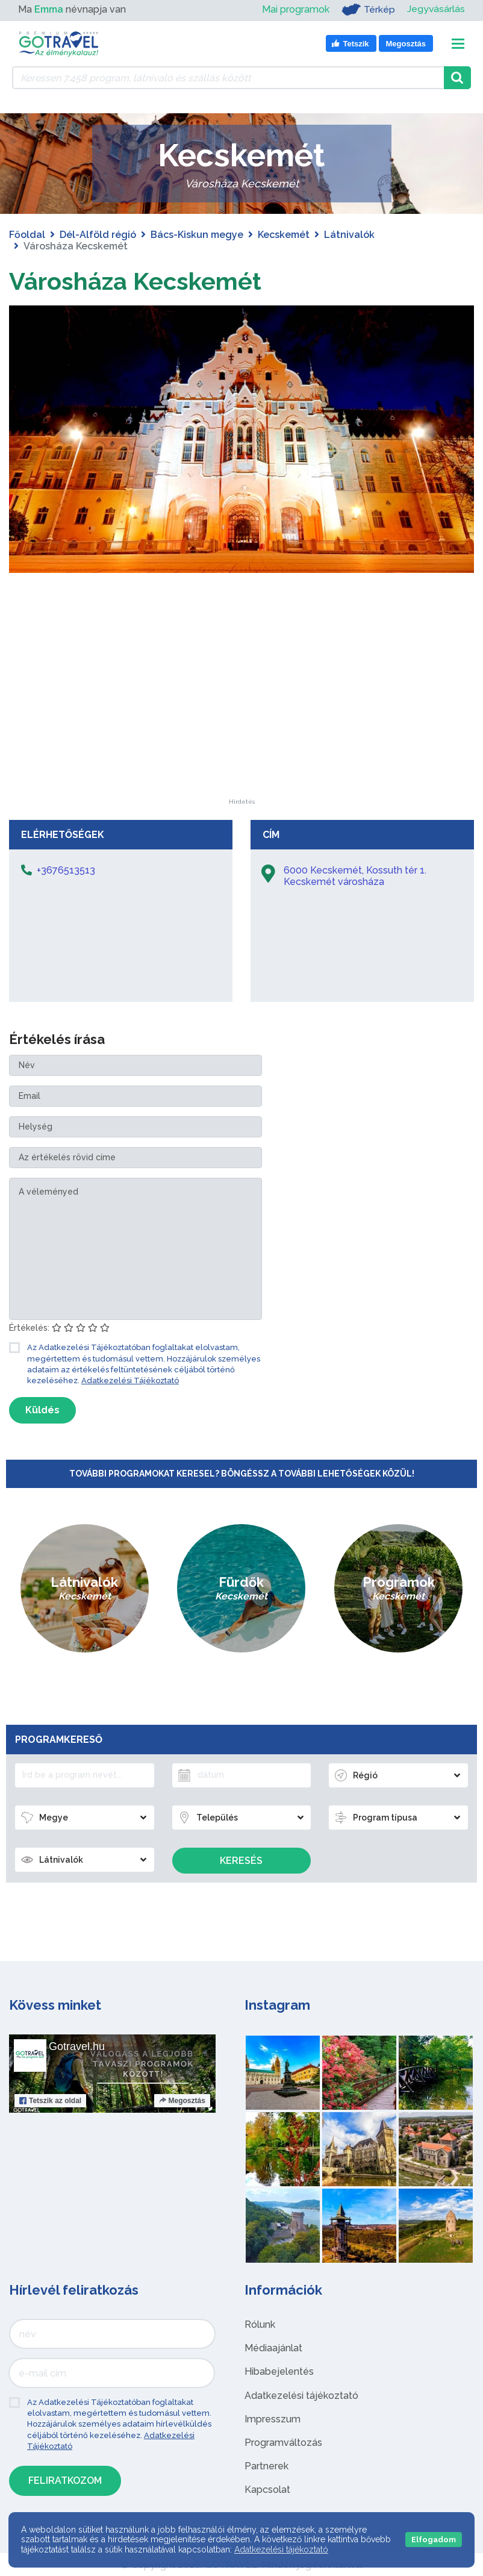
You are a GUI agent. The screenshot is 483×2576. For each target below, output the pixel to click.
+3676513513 (66, 869)
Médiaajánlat (273, 2348)
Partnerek (266, 2465)
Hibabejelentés (279, 2371)
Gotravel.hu (77, 2046)
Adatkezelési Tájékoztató (130, 1379)
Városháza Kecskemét (135, 281)
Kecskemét (284, 234)
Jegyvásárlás (436, 9)
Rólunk (260, 2324)
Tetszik (50, 2100)
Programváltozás (283, 2442)
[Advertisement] (241, 723)
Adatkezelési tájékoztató (301, 2395)
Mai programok (295, 9)
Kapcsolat (267, 2489)
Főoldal (27, 234)
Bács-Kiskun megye (197, 234)
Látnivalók (349, 234)
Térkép (367, 10)
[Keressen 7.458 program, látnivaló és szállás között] (228, 77)
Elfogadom (433, 2539)
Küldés (42, 1409)
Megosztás (182, 2100)
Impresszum (273, 2418)
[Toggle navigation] (458, 44)
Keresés (241, 1860)
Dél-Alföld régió (98, 234)
